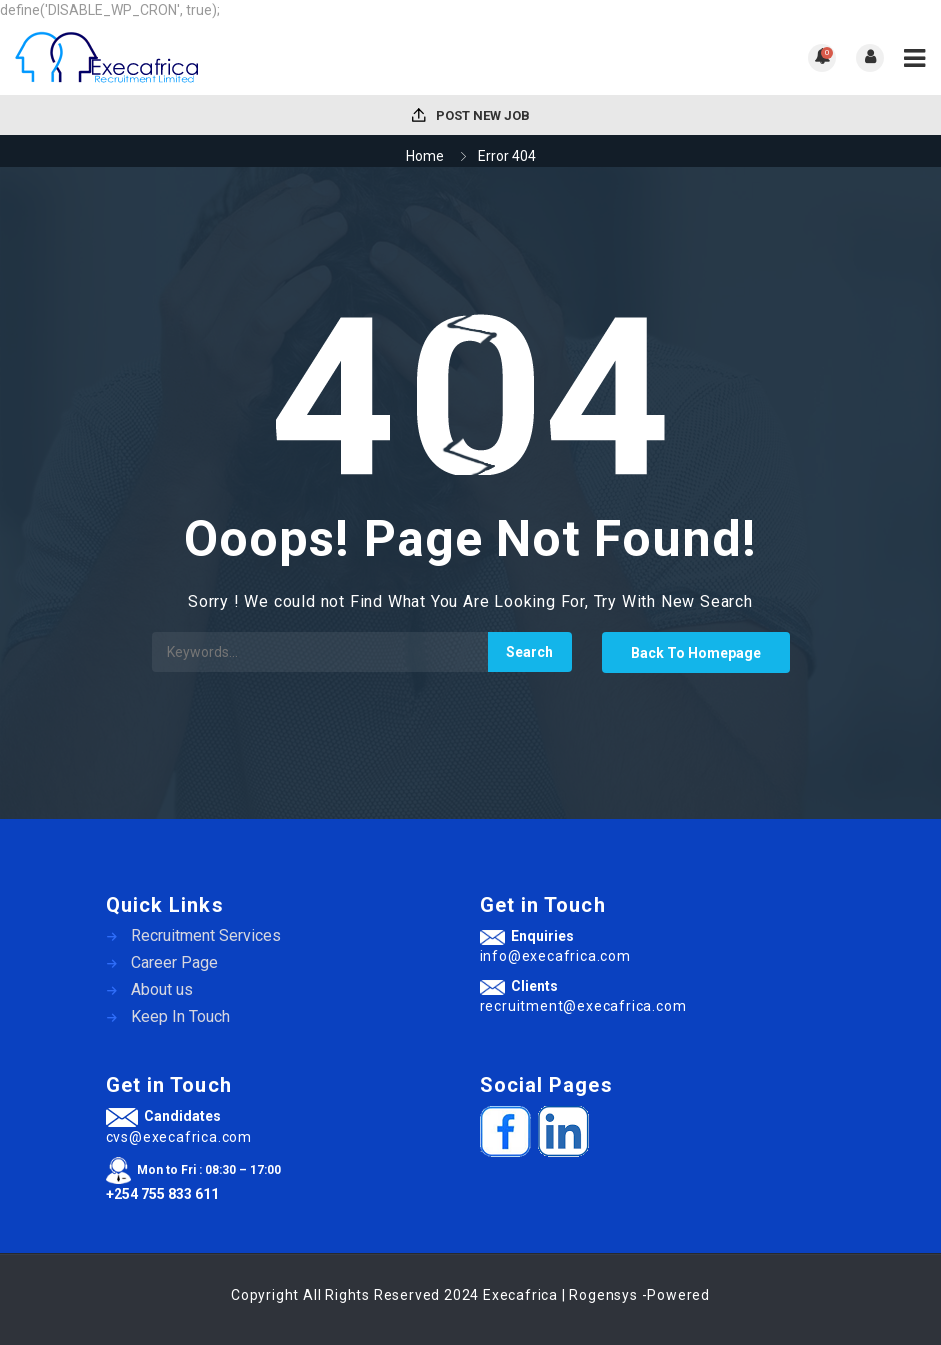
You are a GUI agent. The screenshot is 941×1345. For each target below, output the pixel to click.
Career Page (174, 962)
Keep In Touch (180, 1016)
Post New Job (471, 115)
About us (162, 989)
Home (425, 156)
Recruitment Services (206, 935)
